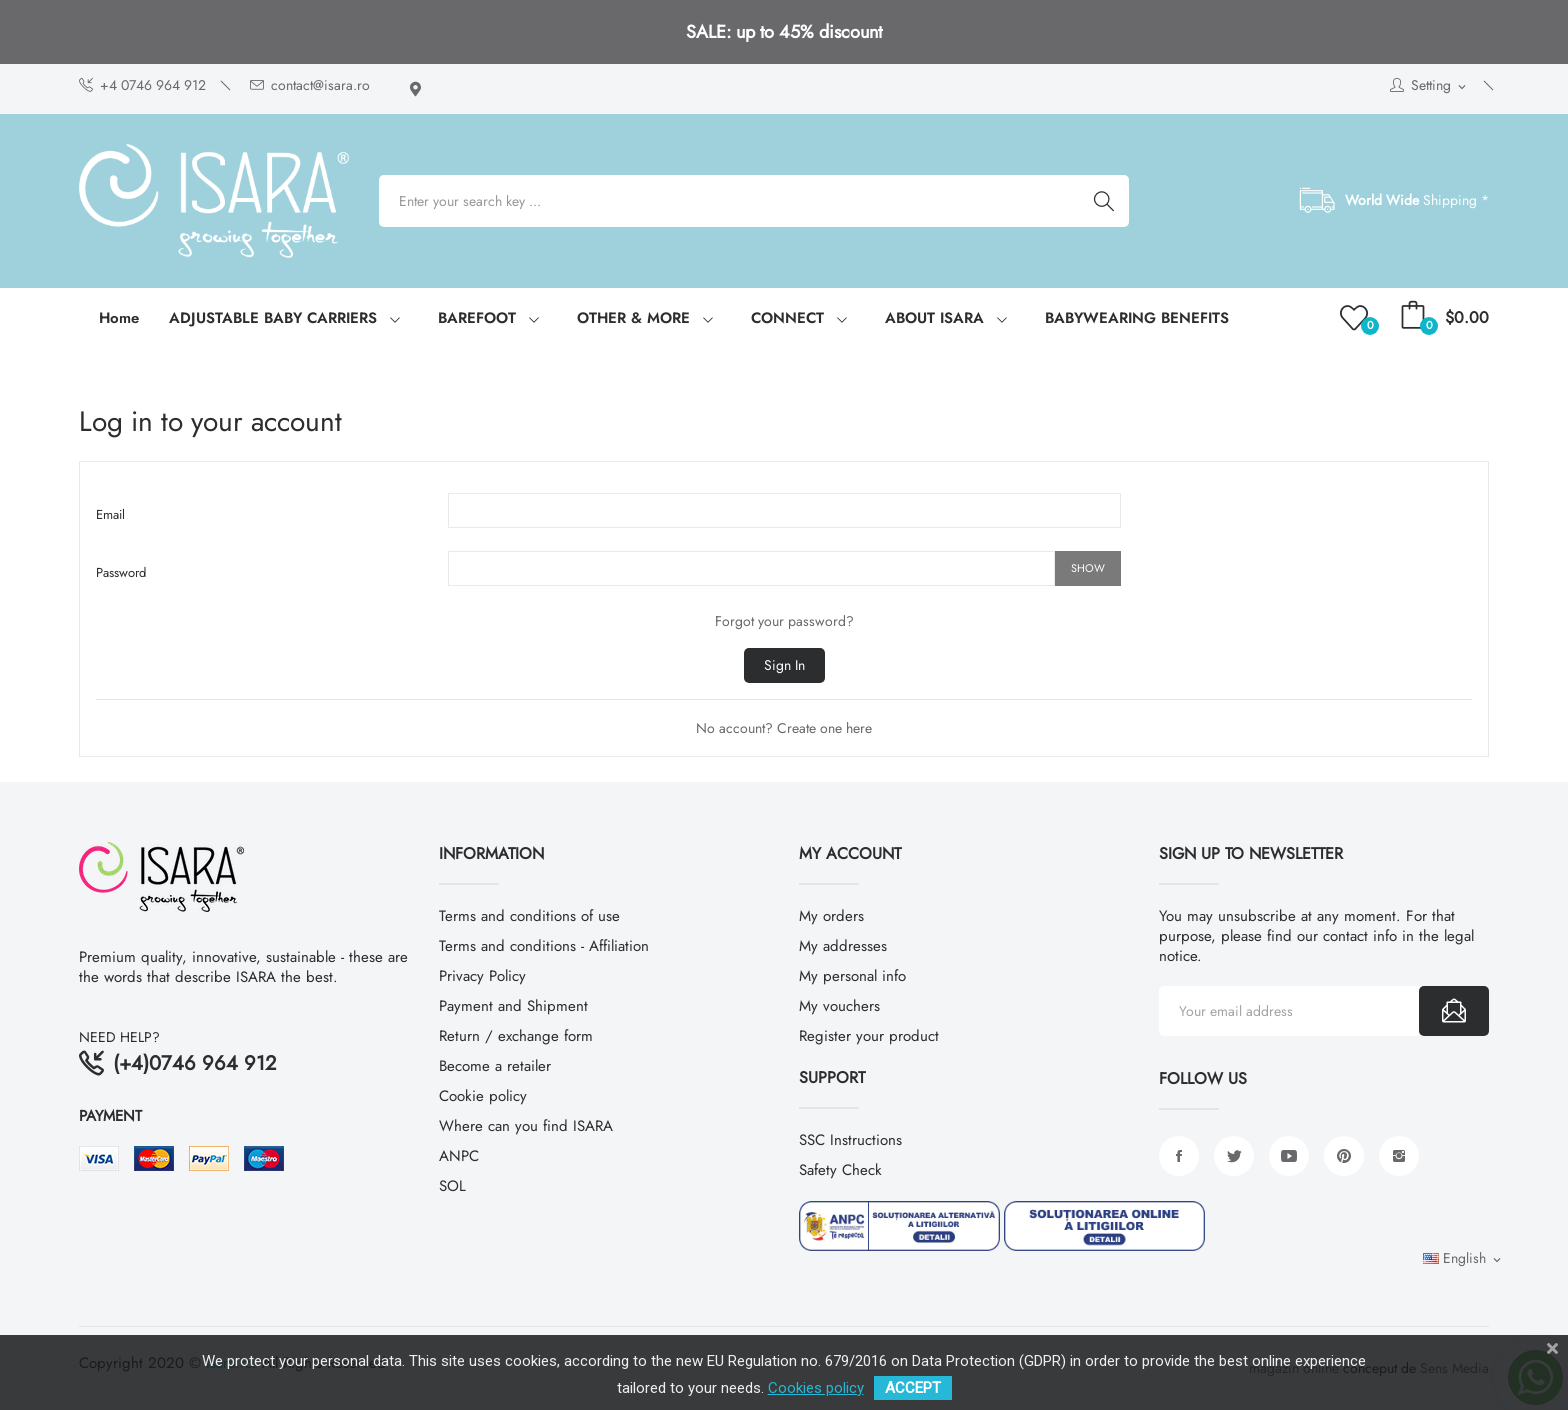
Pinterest (1344, 1156)
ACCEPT (913, 1388)
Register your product (869, 1036)
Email (110, 514)
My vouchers (839, 1006)
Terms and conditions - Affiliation (544, 946)
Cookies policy (816, 1388)
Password (121, 572)
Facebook (1179, 1156)
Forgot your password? (784, 621)
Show (1088, 568)
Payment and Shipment (513, 1006)
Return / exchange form (516, 1036)
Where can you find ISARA (526, 1126)
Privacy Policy (482, 976)
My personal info (852, 976)
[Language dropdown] (1463, 1259)
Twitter (1234, 1156)
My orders (831, 916)
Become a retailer (495, 1066)
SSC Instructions (850, 1140)
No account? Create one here (784, 728)
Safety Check (840, 1170)
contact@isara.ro (310, 85)
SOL (452, 1186)
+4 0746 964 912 (142, 85)
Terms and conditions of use (529, 916)
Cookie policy (483, 1096)
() (1357, 318)
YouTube (1289, 1156)
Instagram (1399, 1156)
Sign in (784, 665)
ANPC (459, 1156)
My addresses (843, 946)
